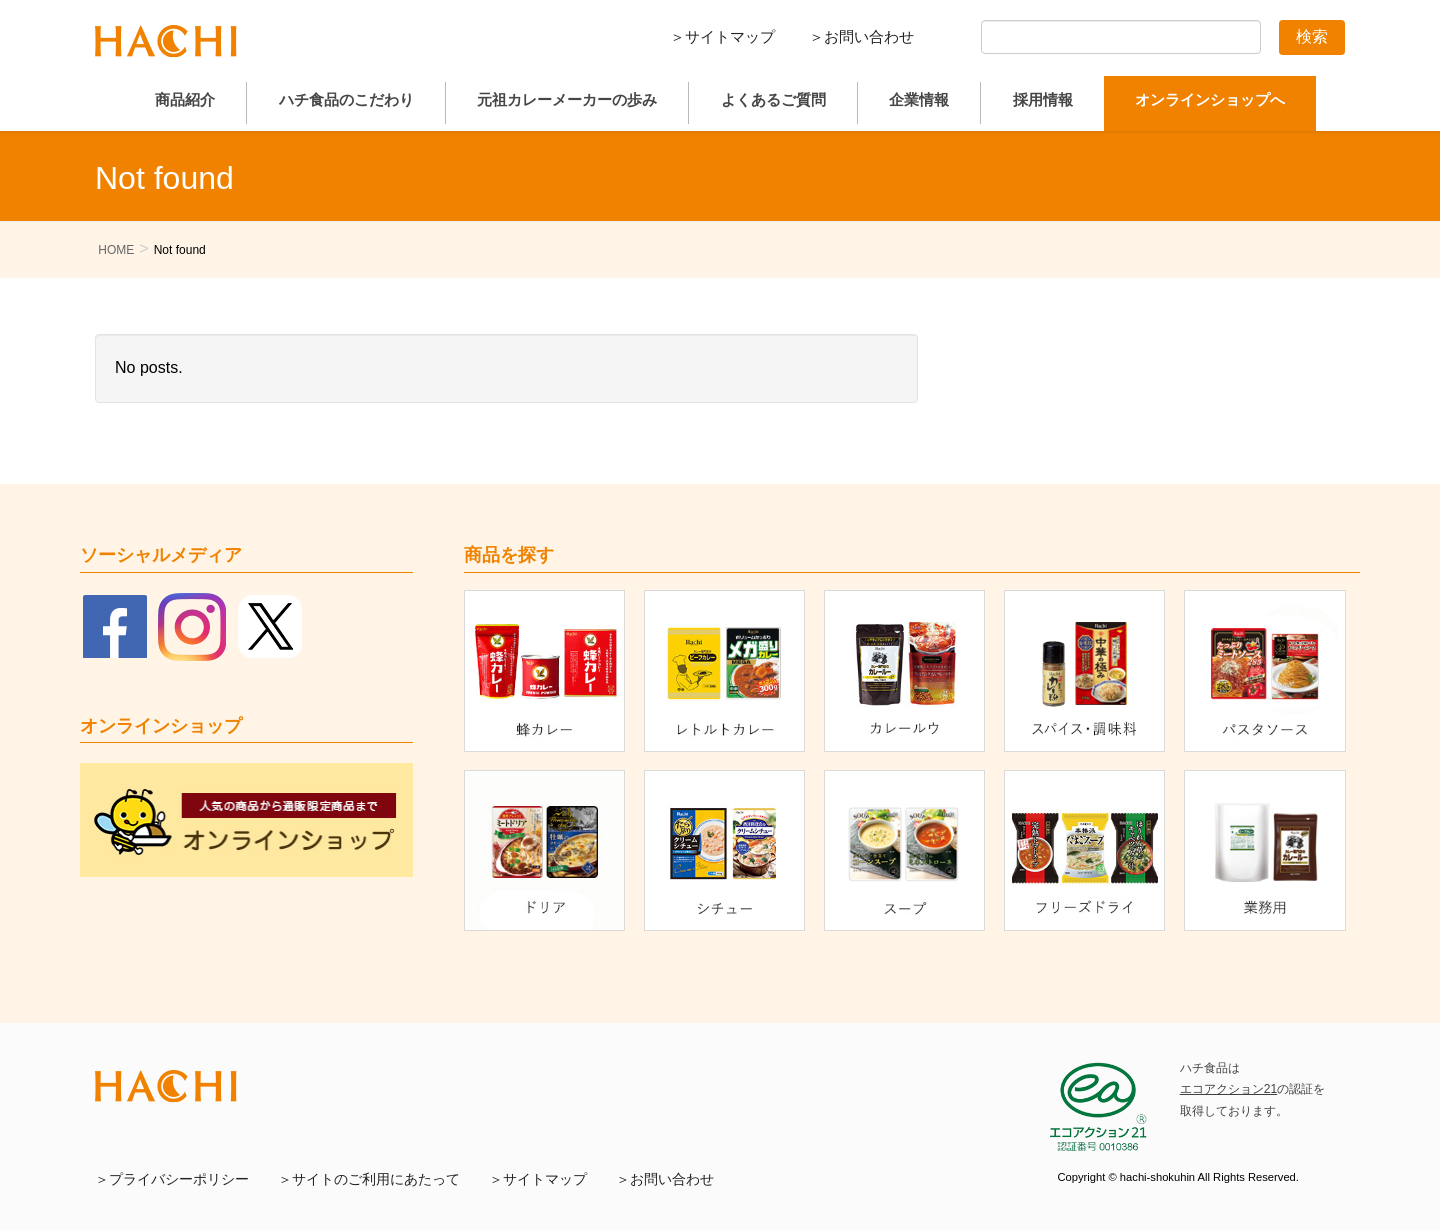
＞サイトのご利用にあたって (369, 1179)
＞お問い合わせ (861, 36)
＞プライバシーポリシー (172, 1179)
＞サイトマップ (722, 36)
